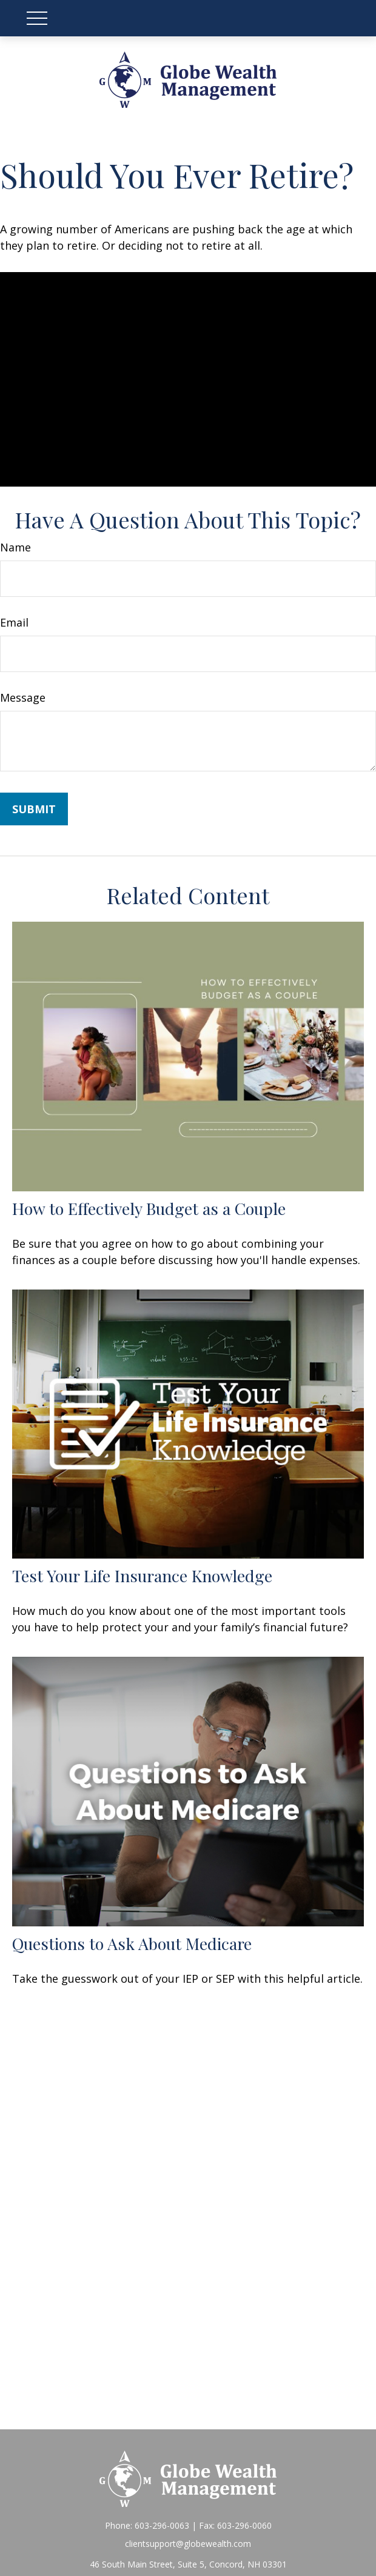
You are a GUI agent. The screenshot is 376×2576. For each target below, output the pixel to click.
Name (15, 547)
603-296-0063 (162, 2525)
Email (14, 622)
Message (22, 697)
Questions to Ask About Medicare (132, 1943)
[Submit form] (34, 809)
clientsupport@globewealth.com (188, 2543)
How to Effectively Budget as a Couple (149, 1208)
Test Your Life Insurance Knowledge (142, 1575)
